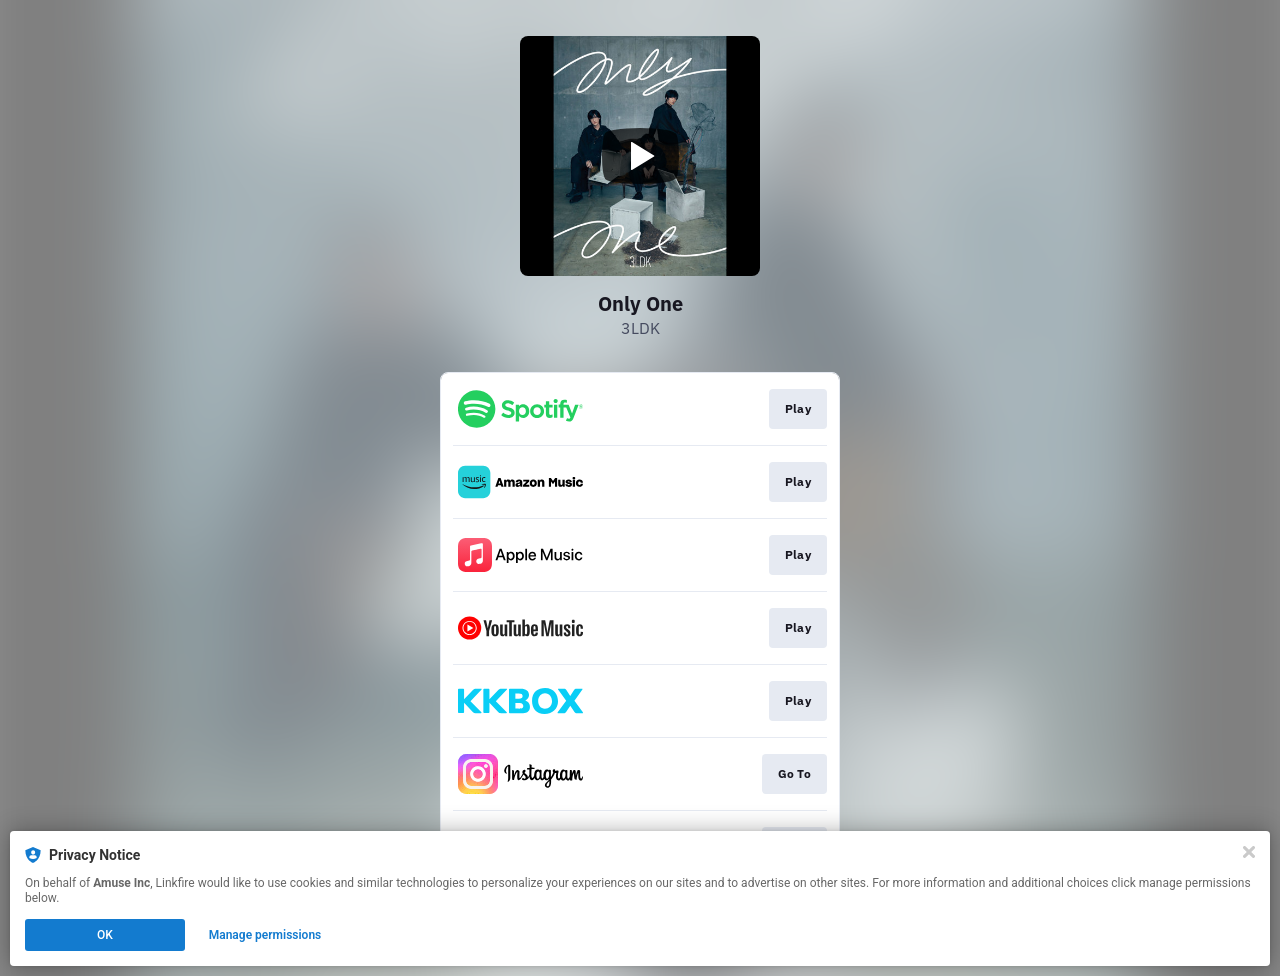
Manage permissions (265, 935)
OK (105, 935)
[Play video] (640, 156)
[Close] (1249, 852)
